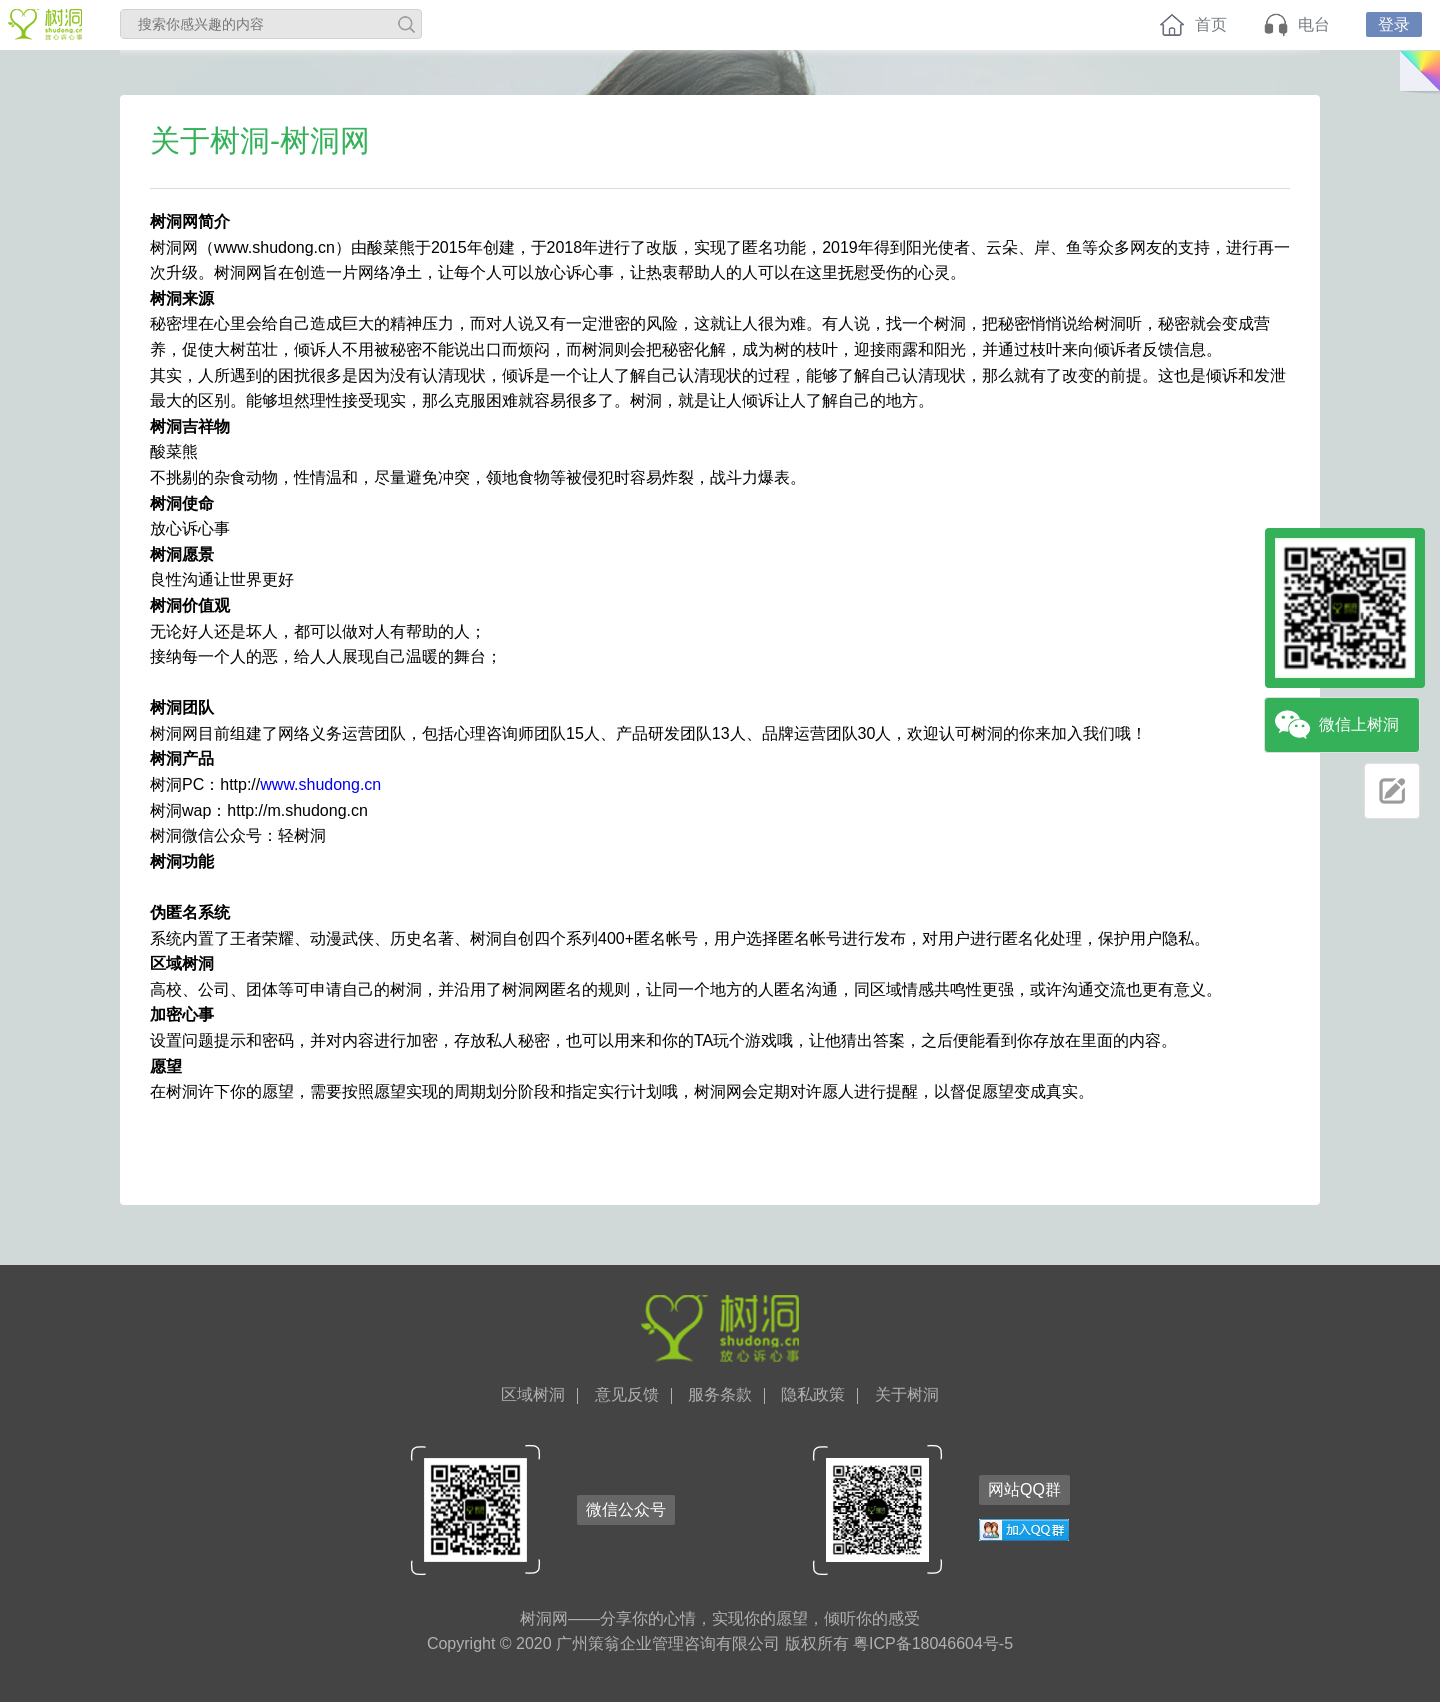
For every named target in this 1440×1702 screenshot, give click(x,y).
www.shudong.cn (320, 784)
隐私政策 (813, 1395)
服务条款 (720, 1395)
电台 (1314, 24)
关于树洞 (907, 1395)
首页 (1211, 24)
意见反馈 (627, 1395)
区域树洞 (533, 1395)
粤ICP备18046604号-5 (933, 1643)
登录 (1394, 24)
